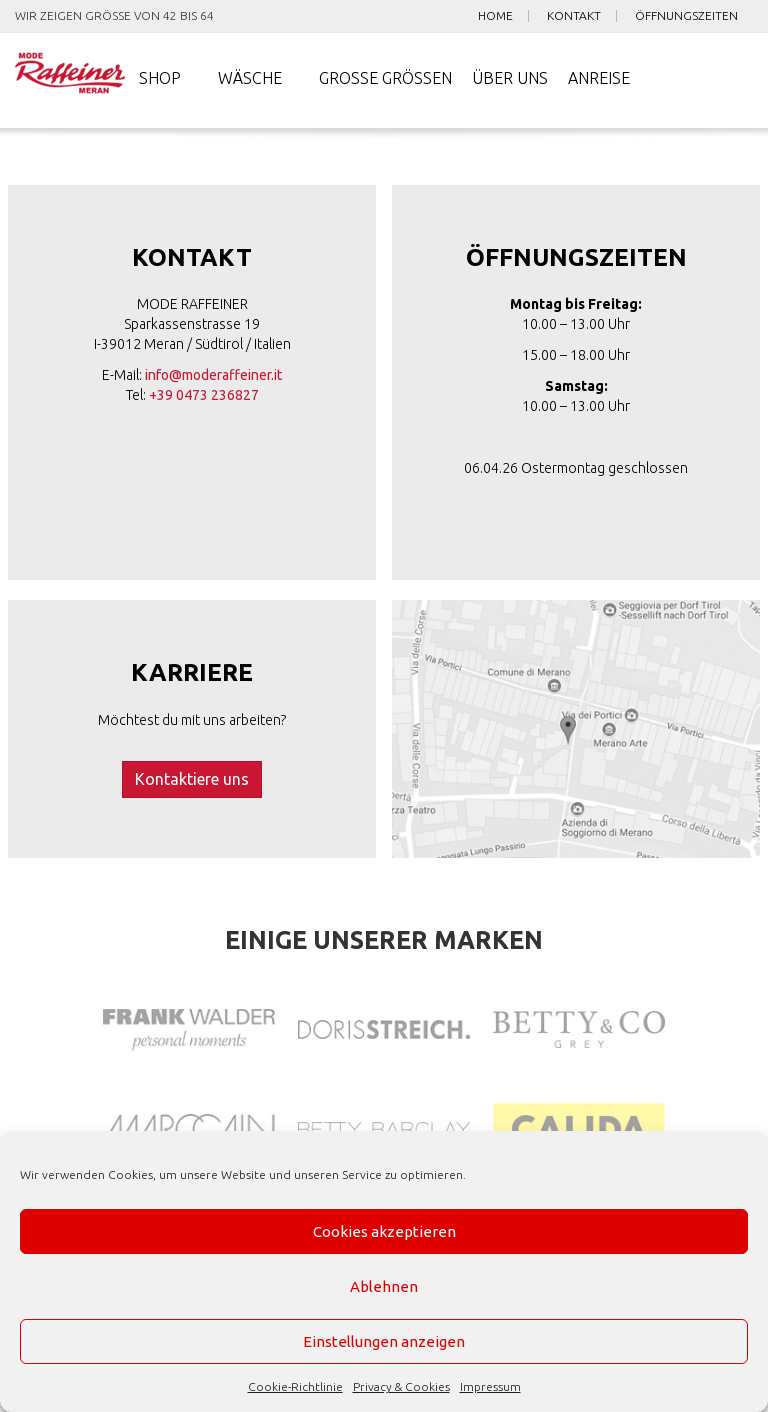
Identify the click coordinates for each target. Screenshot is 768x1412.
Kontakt (574, 16)
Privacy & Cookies (401, 1386)
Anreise (599, 79)
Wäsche (250, 79)
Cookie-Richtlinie (295, 1386)
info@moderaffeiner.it (213, 376)
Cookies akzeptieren (384, 1231)
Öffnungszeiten (686, 16)
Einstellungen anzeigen (384, 1341)
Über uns (510, 79)
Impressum (490, 1386)
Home (495, 16)
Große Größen (385, 79)
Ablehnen (384, 1286)
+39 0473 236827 (204, 396)
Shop (160, 79)
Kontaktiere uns (192, 780)
